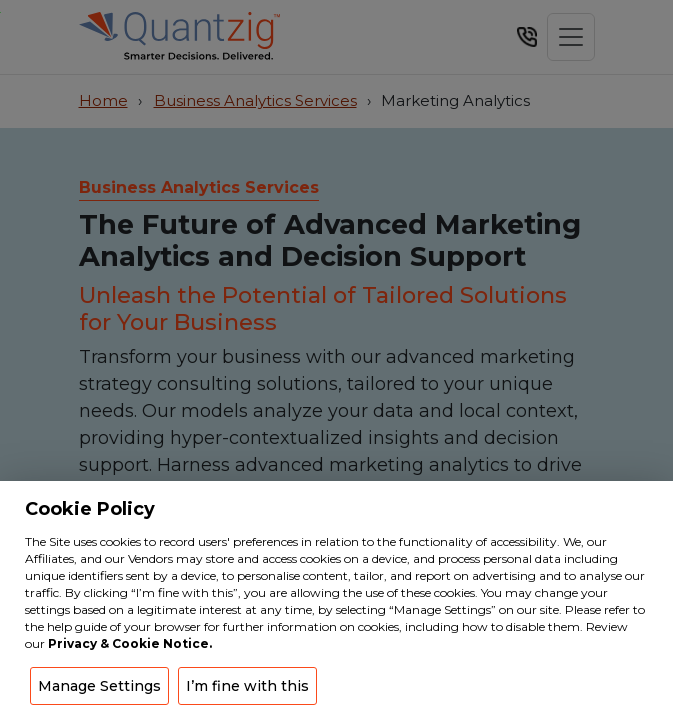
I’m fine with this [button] (247, 686)
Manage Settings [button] (99, 686)
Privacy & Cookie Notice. (130, 643)
